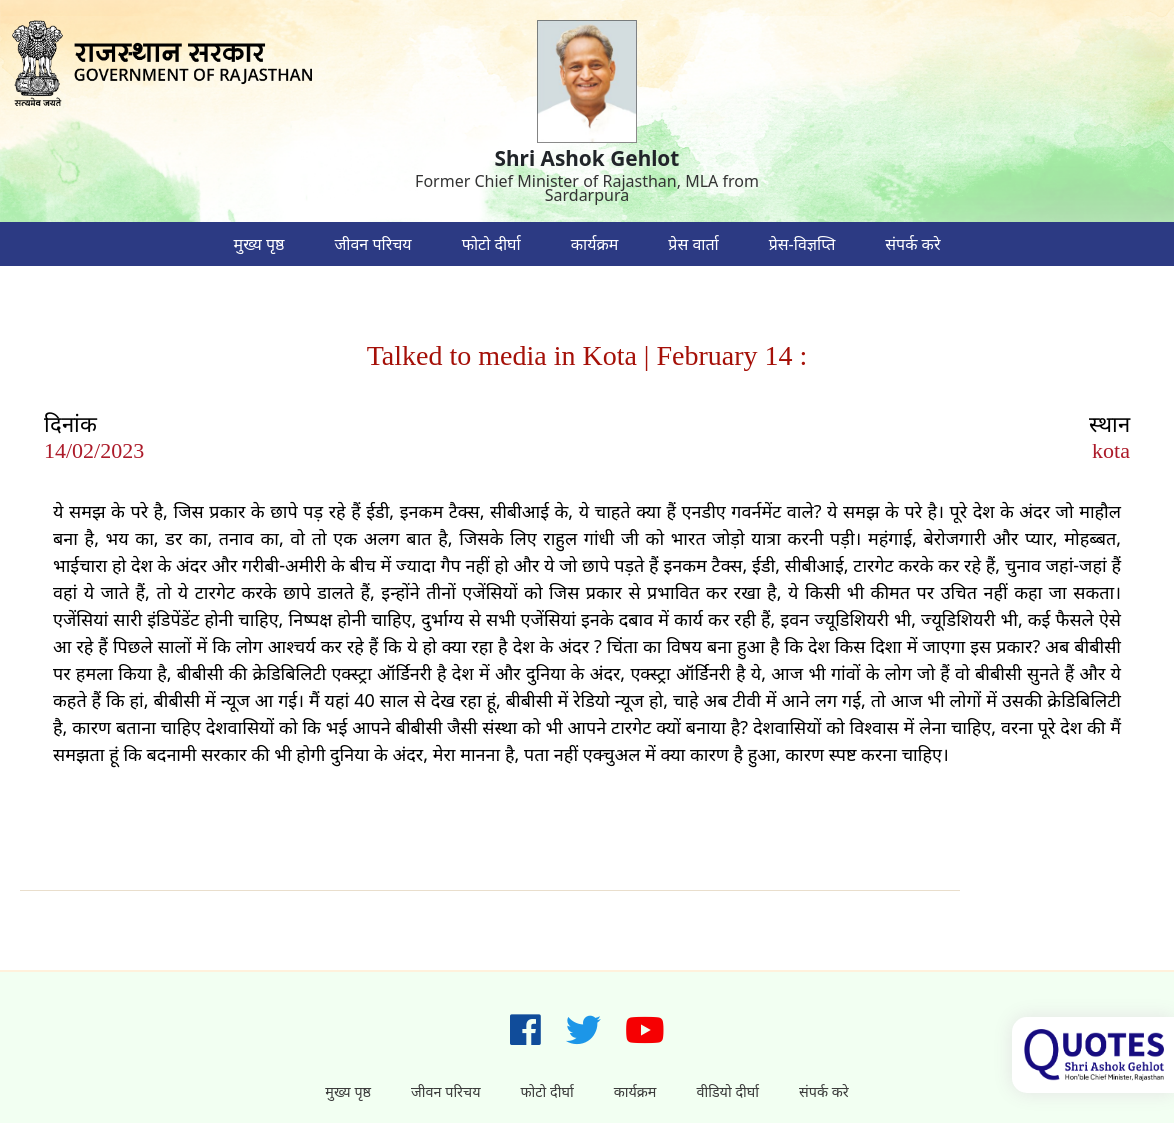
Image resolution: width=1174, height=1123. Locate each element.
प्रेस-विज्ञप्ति (802, 244)
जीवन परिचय (372, 244)
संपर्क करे (912, 244)
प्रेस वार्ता (693, 244)
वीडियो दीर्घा (727, 1091)
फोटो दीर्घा (491, 244)
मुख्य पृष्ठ (259, 244)
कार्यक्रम (595, 244)
